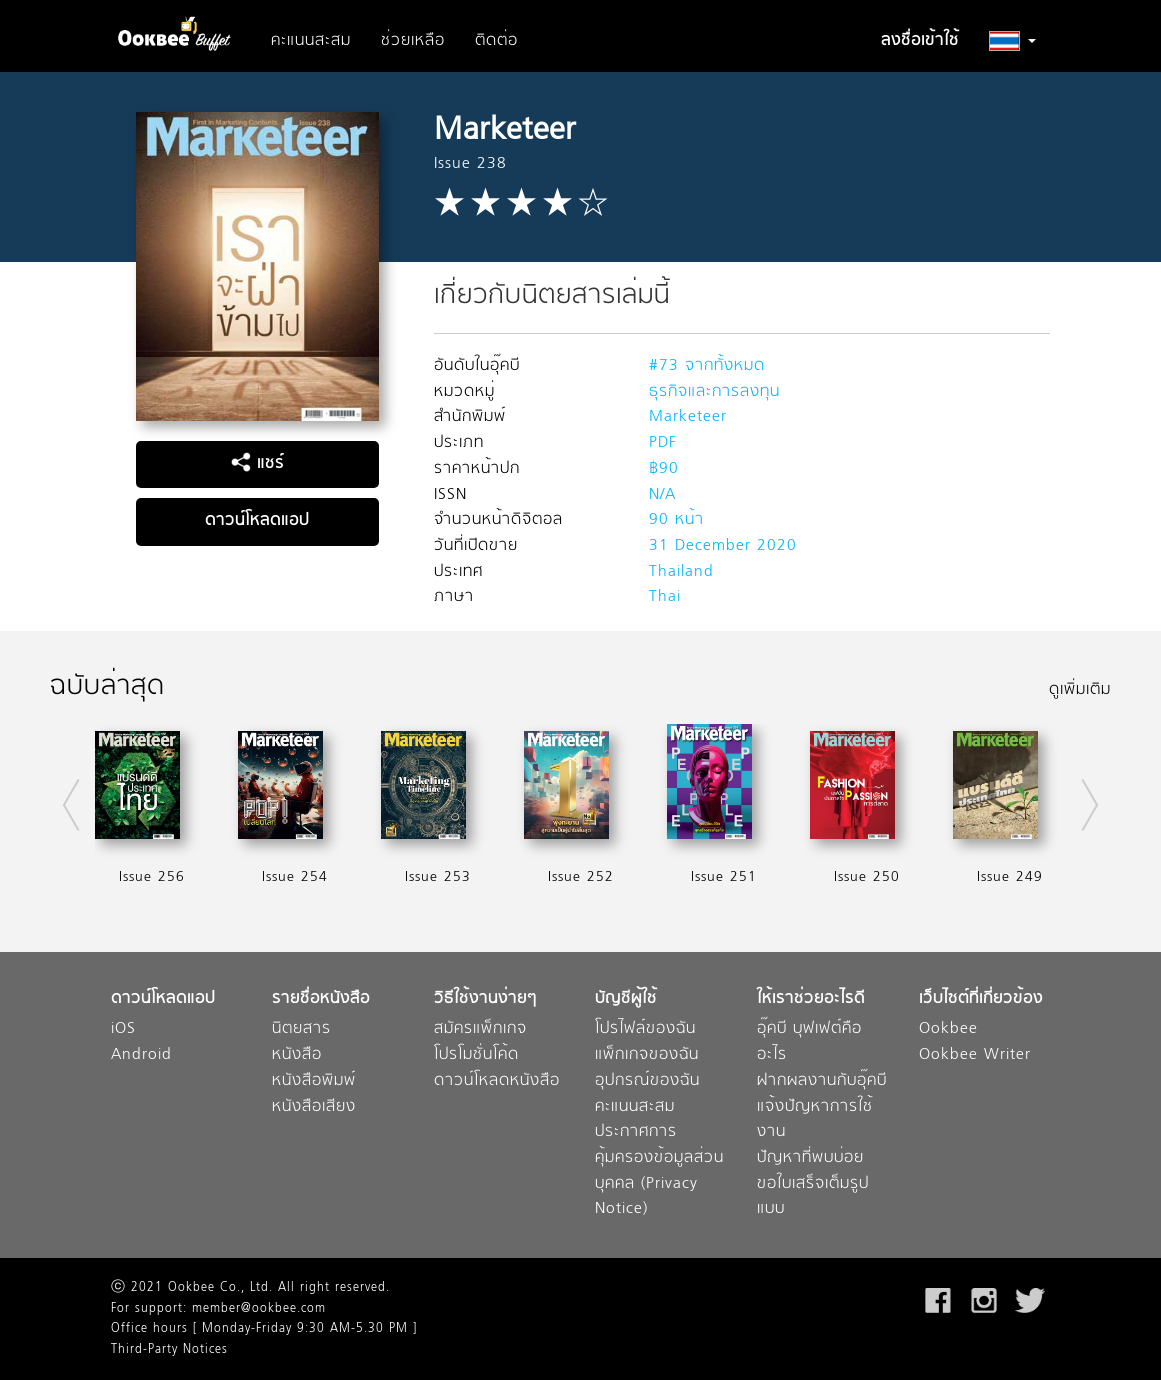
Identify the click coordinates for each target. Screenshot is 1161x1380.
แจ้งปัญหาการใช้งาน (815, 1120)
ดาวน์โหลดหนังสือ (497, 1081)
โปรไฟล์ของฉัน (645, 1029)
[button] (1012, 41)
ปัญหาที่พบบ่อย (810, 1158)
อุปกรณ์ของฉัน (647, 1081)
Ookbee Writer (975, 1055)
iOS (123, 1029)
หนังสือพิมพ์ (314, 1081)
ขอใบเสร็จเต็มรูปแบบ (813, 1197)
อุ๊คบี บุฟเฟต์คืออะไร (809, 1042)
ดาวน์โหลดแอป (257, 521)
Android (141, 1055)
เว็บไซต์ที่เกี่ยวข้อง (981, 999)
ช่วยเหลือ (413, 41)
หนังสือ (297, 1055)
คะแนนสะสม (311, 41)
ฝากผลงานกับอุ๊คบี (822, 1081)
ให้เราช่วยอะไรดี (811, 999)
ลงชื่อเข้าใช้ (920, 41)
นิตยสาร (301, 1029)
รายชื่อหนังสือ (321, 999)
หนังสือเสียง (314, 1107)
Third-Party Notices (169, 1350)
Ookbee (948, 1029)
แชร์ (257, 464)
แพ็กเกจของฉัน (647, 1055)
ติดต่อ (496, 41)
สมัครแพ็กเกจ (480, 1029)
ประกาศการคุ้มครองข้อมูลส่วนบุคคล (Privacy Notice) (659, 1171)
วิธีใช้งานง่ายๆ (485, 999)
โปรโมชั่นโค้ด (476, 1055)
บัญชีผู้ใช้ (626, 999)
